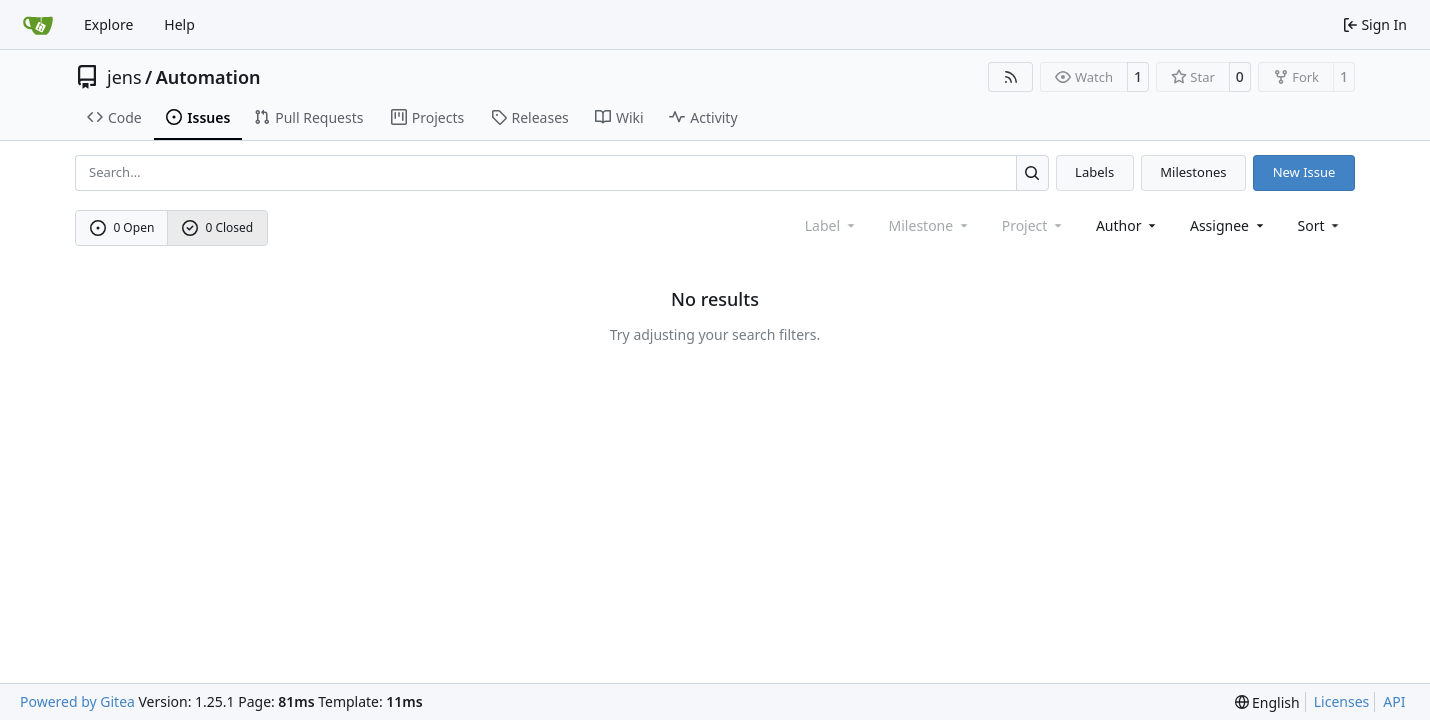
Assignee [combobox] (1228, 225)
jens (124, 77)
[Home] (38, 25)
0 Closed (218, 227)
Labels (1094, 172)
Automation (208, 77)
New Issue (1304, 172)
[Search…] (1032, 172)
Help (179, 24)
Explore (108, 24)
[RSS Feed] (1011, 77)
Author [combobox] (1127, 225)
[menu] (1320, 225)
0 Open (122, 227)
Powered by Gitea (77, 701)
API (1394, 701)
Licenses (1342, 701)
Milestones (1193, 172)
